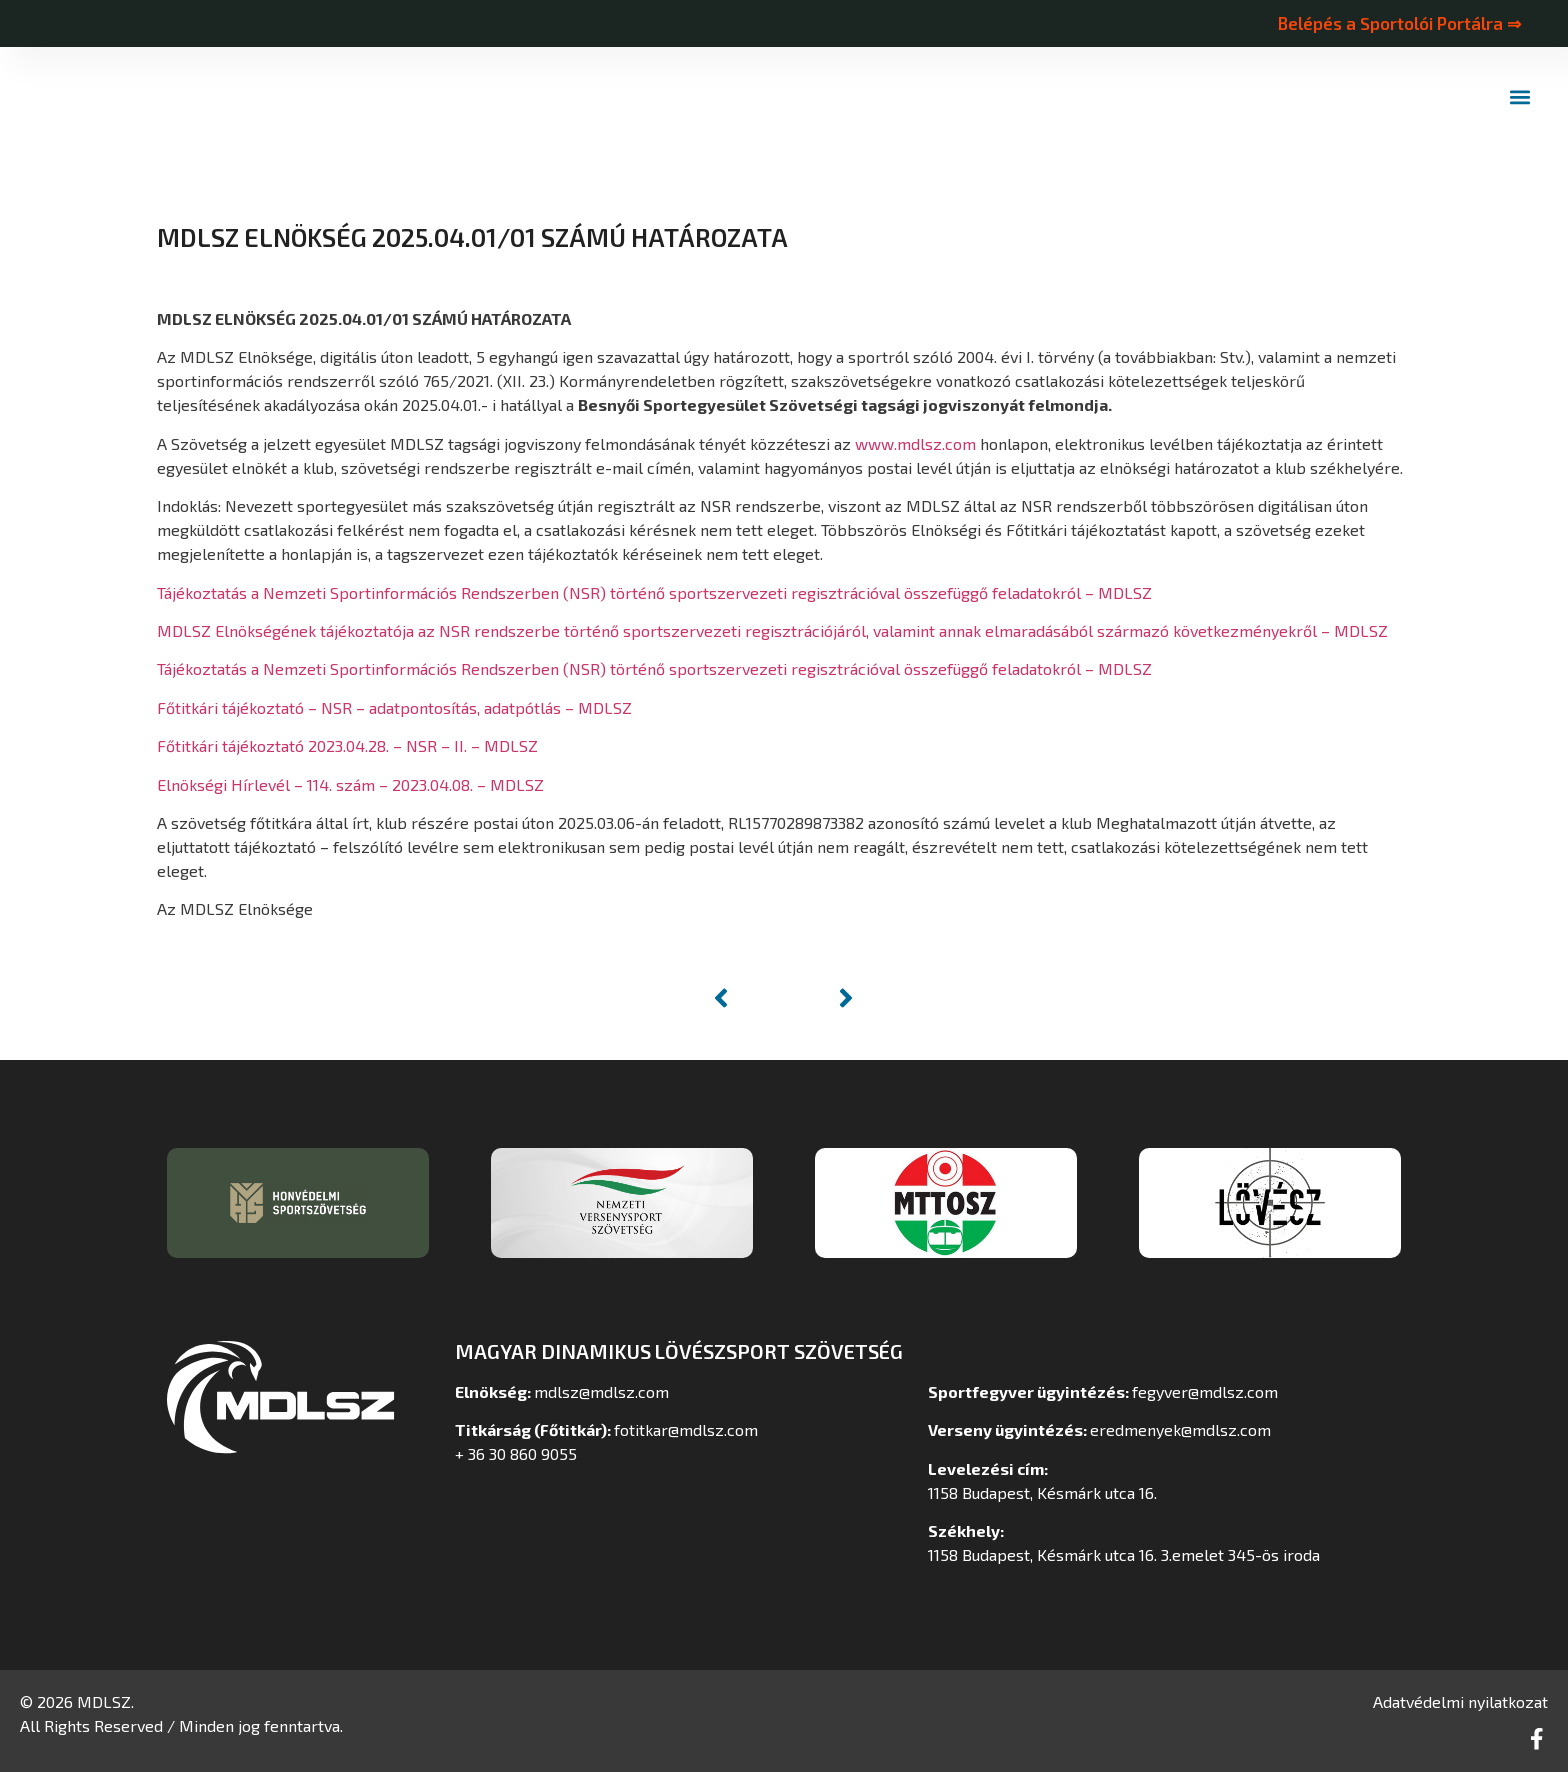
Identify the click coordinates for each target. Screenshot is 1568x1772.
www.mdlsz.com (915, 443)
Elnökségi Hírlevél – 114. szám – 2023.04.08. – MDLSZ (350, 784)
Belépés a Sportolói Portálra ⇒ (1399, 23)
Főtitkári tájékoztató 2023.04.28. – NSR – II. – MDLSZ (347, 745)
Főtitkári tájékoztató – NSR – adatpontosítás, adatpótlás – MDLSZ (394, 707)
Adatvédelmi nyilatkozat (1460, 1701)
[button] (1520, 97)
